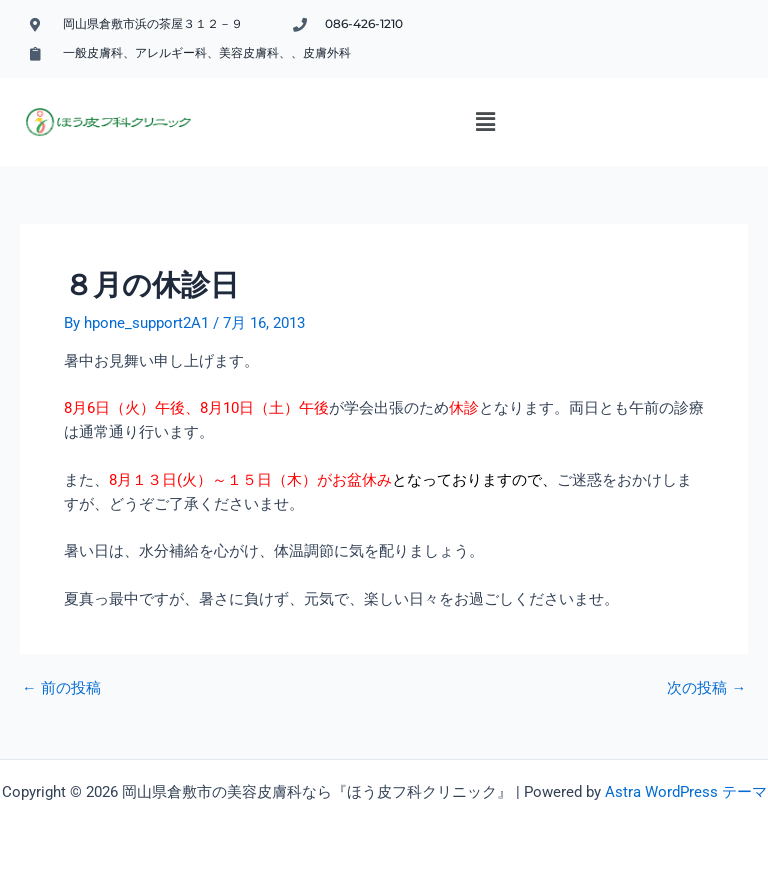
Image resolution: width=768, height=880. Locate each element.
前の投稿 (61, 688)
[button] (486, 122)
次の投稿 (706, 688)
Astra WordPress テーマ (686, 792)
